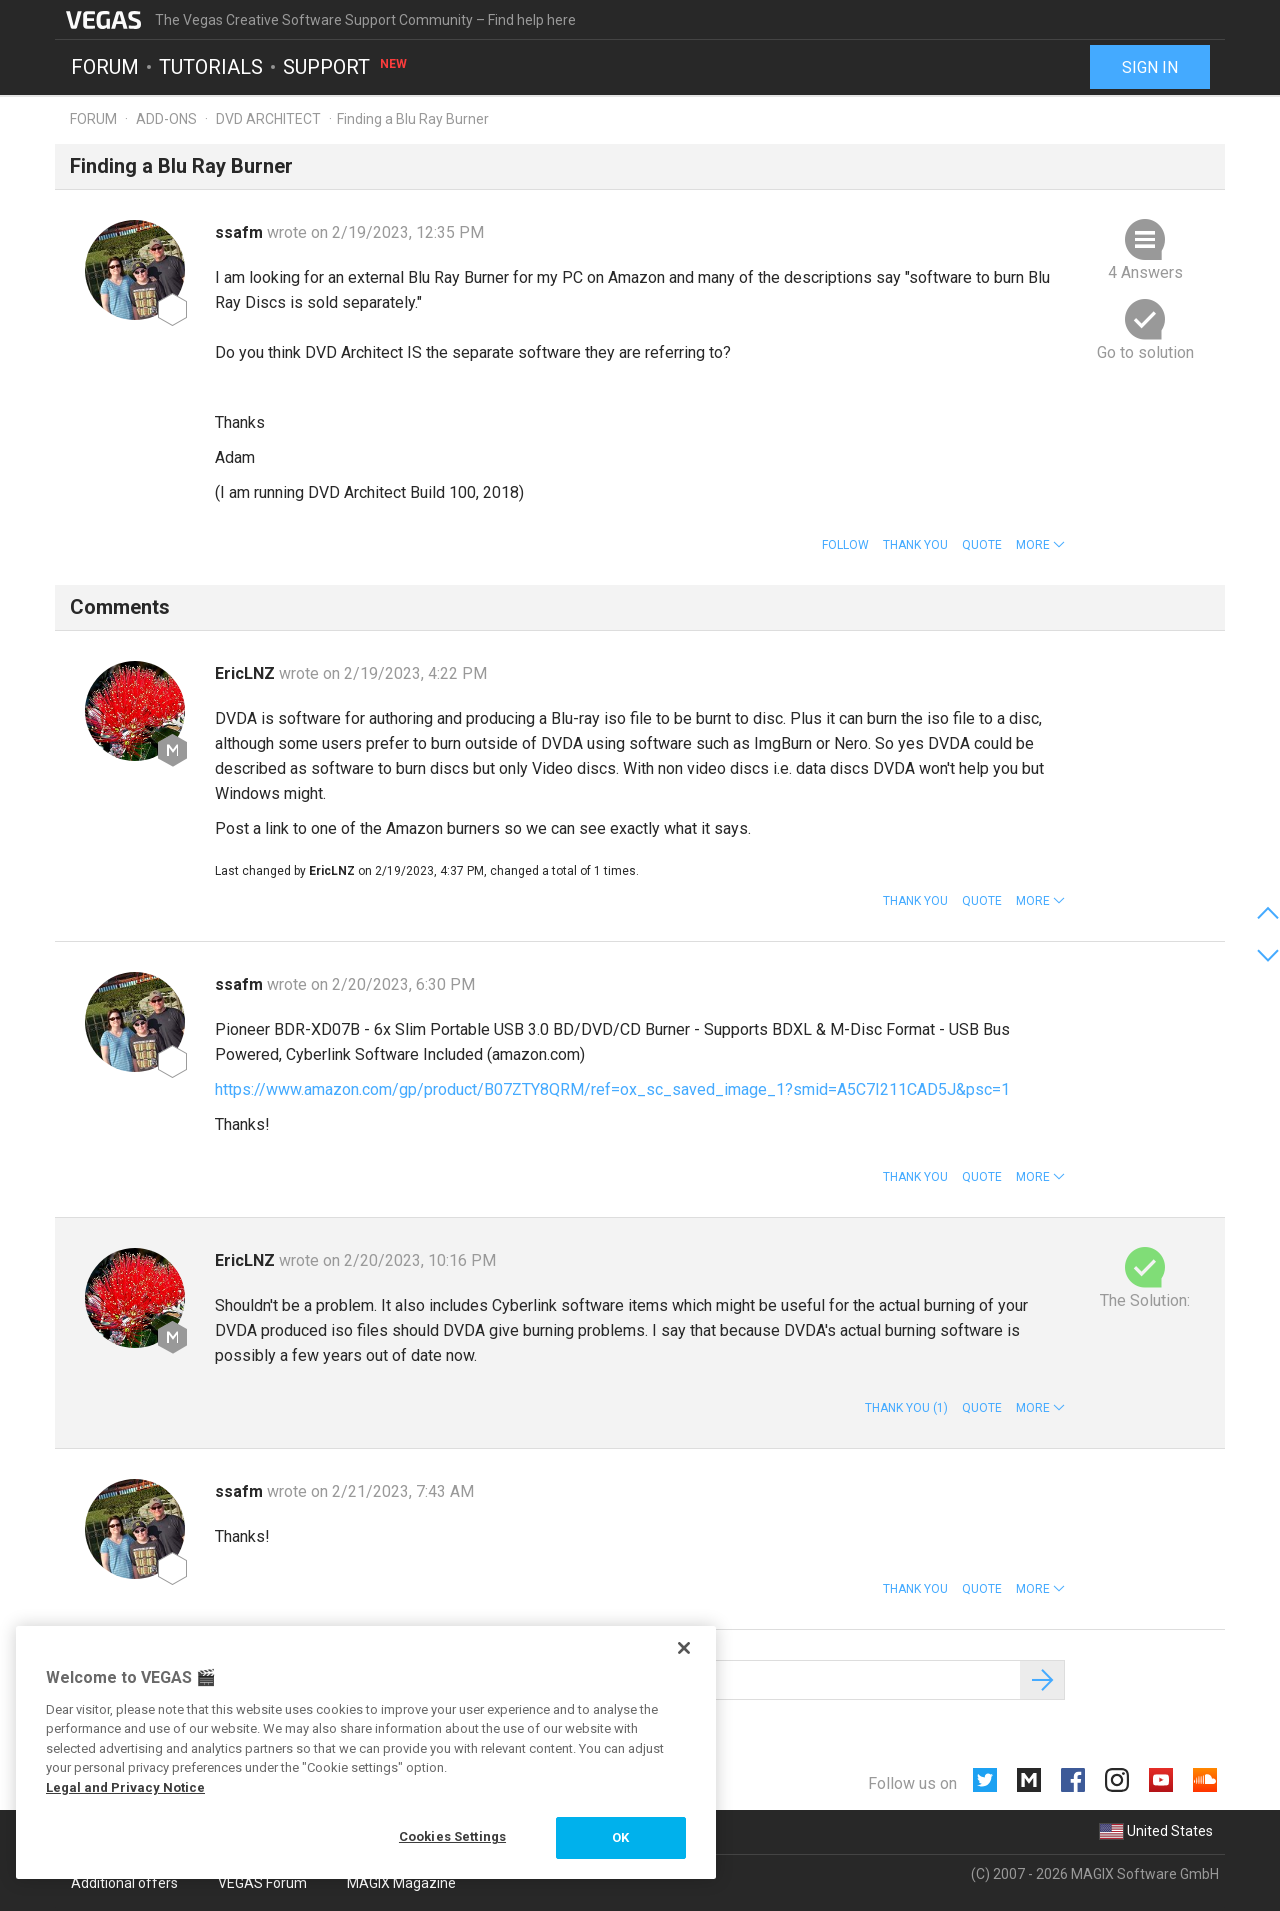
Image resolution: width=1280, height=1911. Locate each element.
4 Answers (1145, 272)
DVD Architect (268, 119)
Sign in (1150, 67)
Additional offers (124, 1883)
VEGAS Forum (262, 1883)
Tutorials (211, 66)
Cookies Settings (452, 1836)
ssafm (241, 232)
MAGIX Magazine (401, 1883)
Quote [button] (982, 545)
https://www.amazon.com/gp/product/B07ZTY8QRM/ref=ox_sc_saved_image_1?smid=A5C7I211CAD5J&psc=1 (612, 1089)
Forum (105, 66)
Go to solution (1145, 352)
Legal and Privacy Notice (125, 1787)
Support (346, 66)
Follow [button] (845, 545)
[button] (1040, 545)
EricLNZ (247, 673)
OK (620, 1837)
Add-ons (166, 119)
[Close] (684, 1648)
